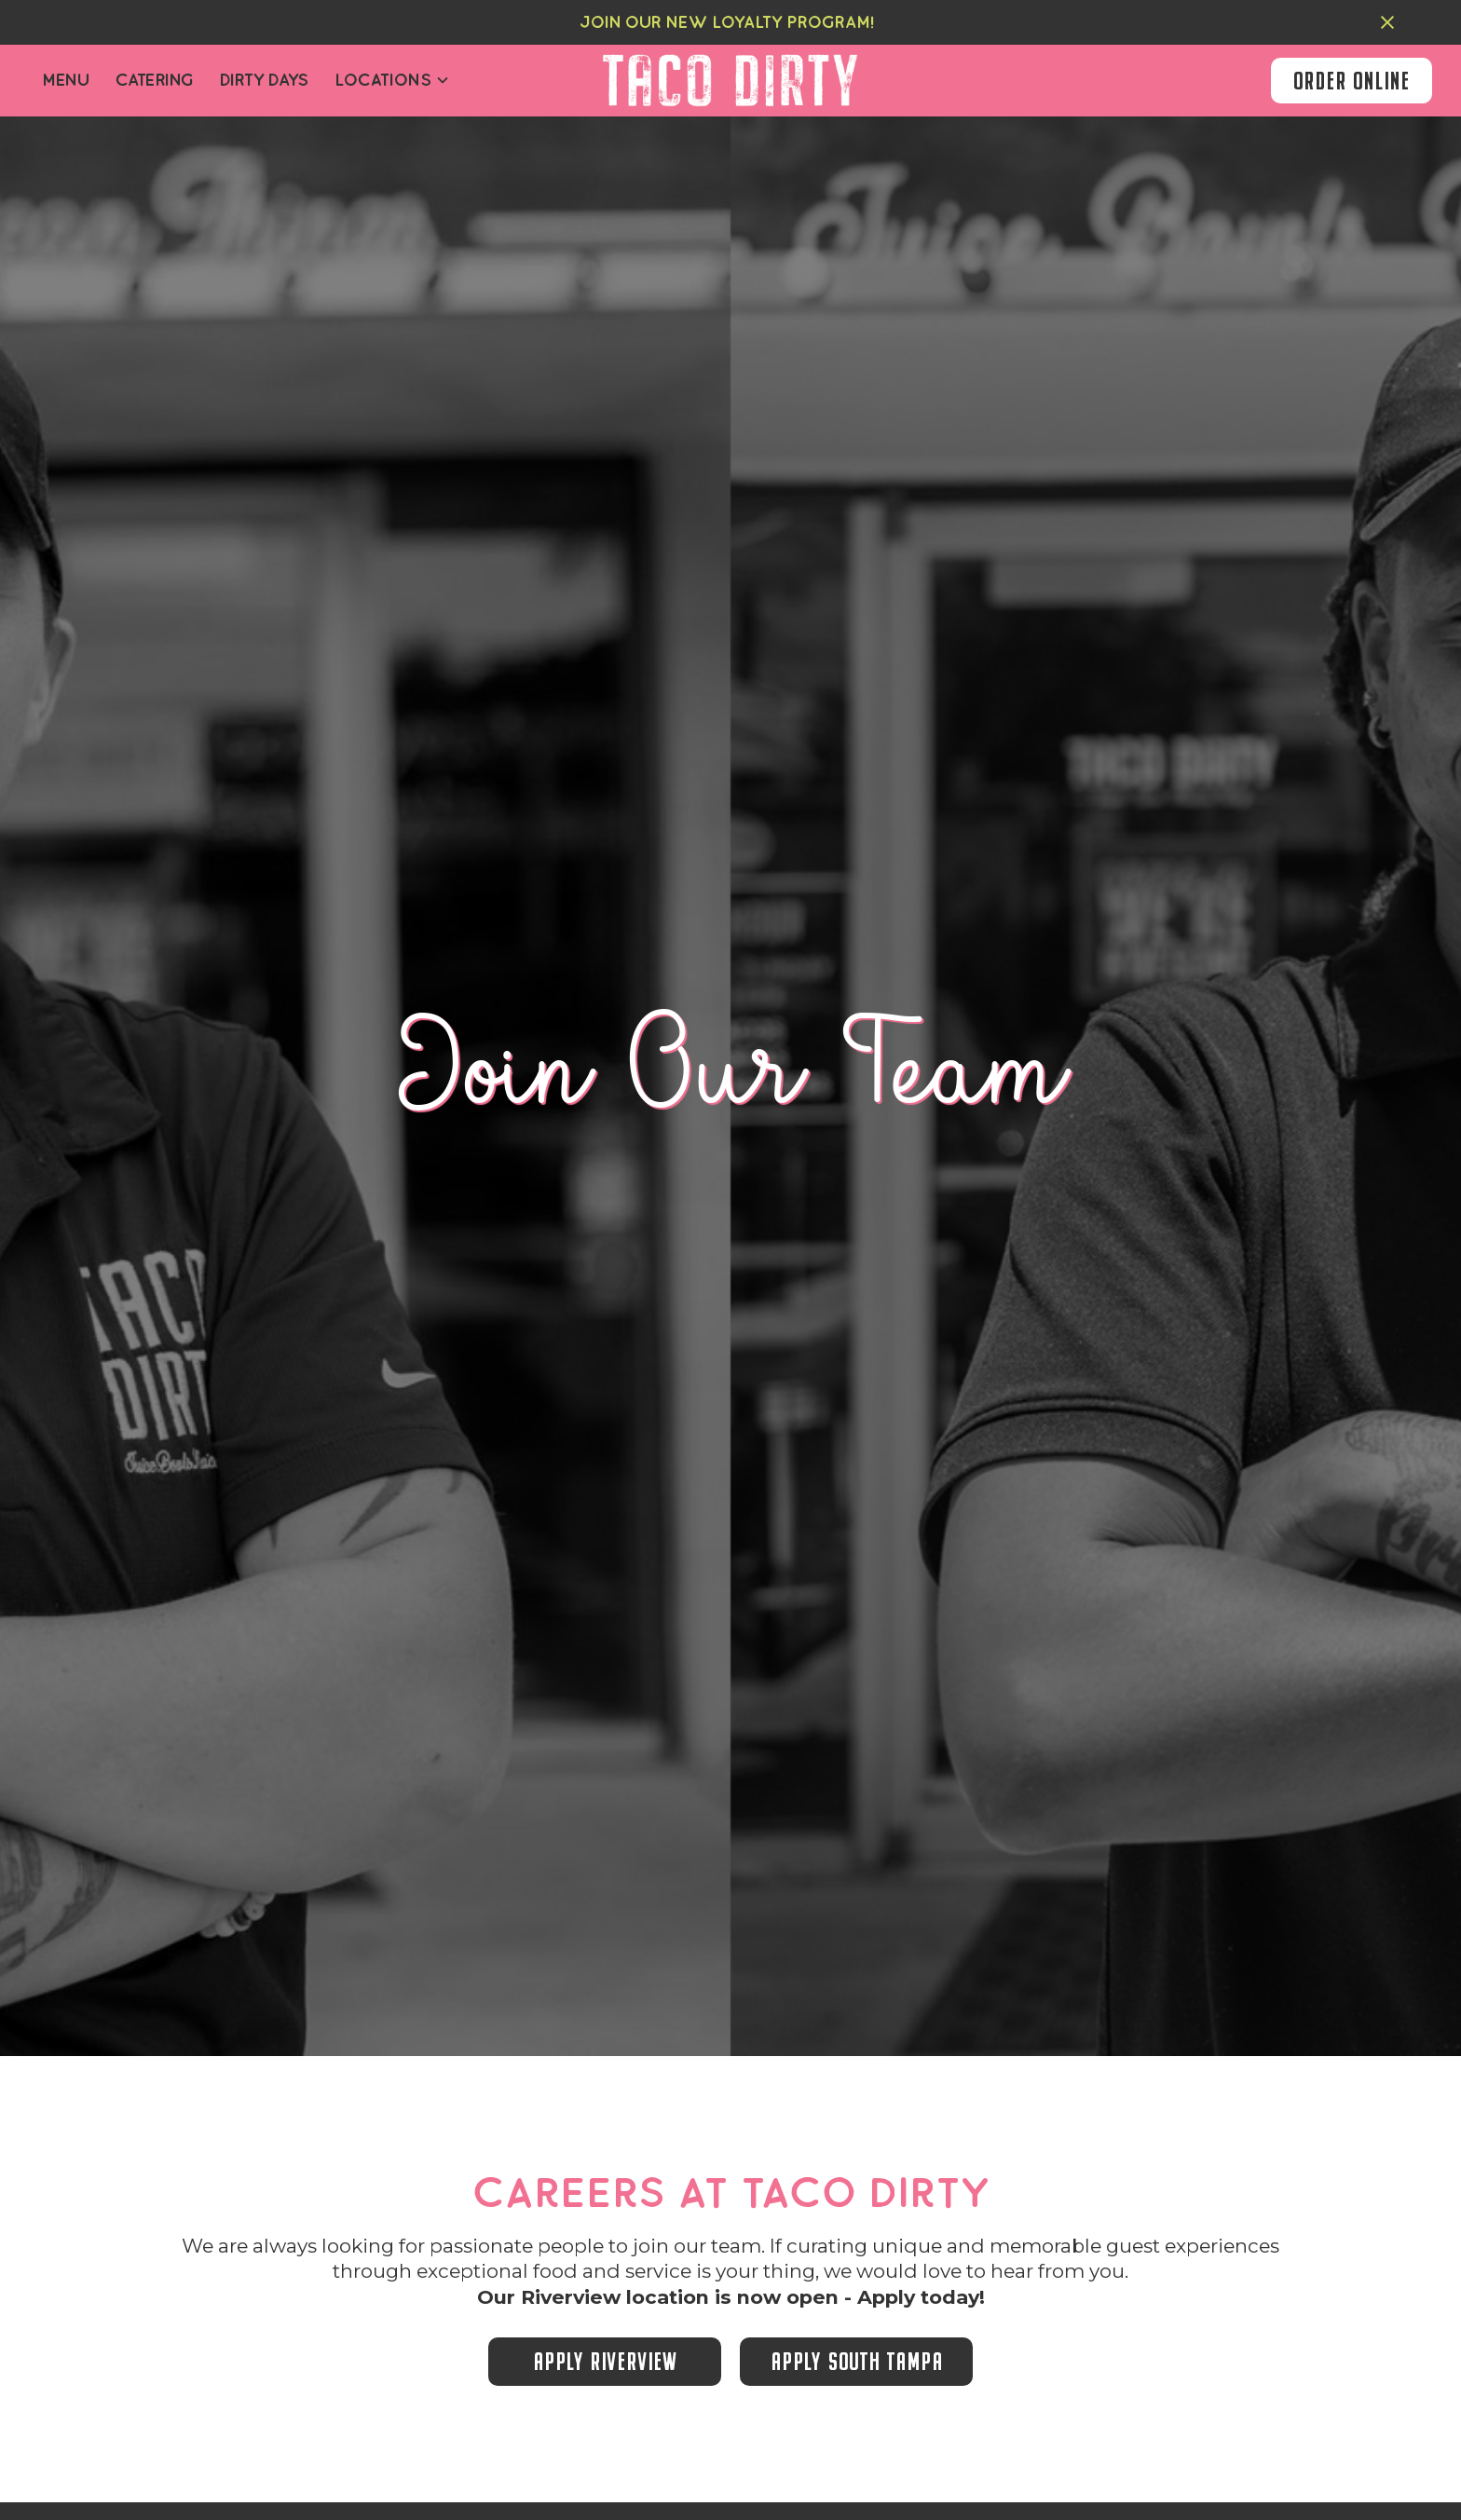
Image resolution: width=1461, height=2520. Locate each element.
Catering (155, 80)
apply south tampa (857, 2361)
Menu (65, 80)
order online (1351, 80)
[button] (392, 80)
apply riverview (604, 2361)
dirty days (264, 80)
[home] (730, 80)
